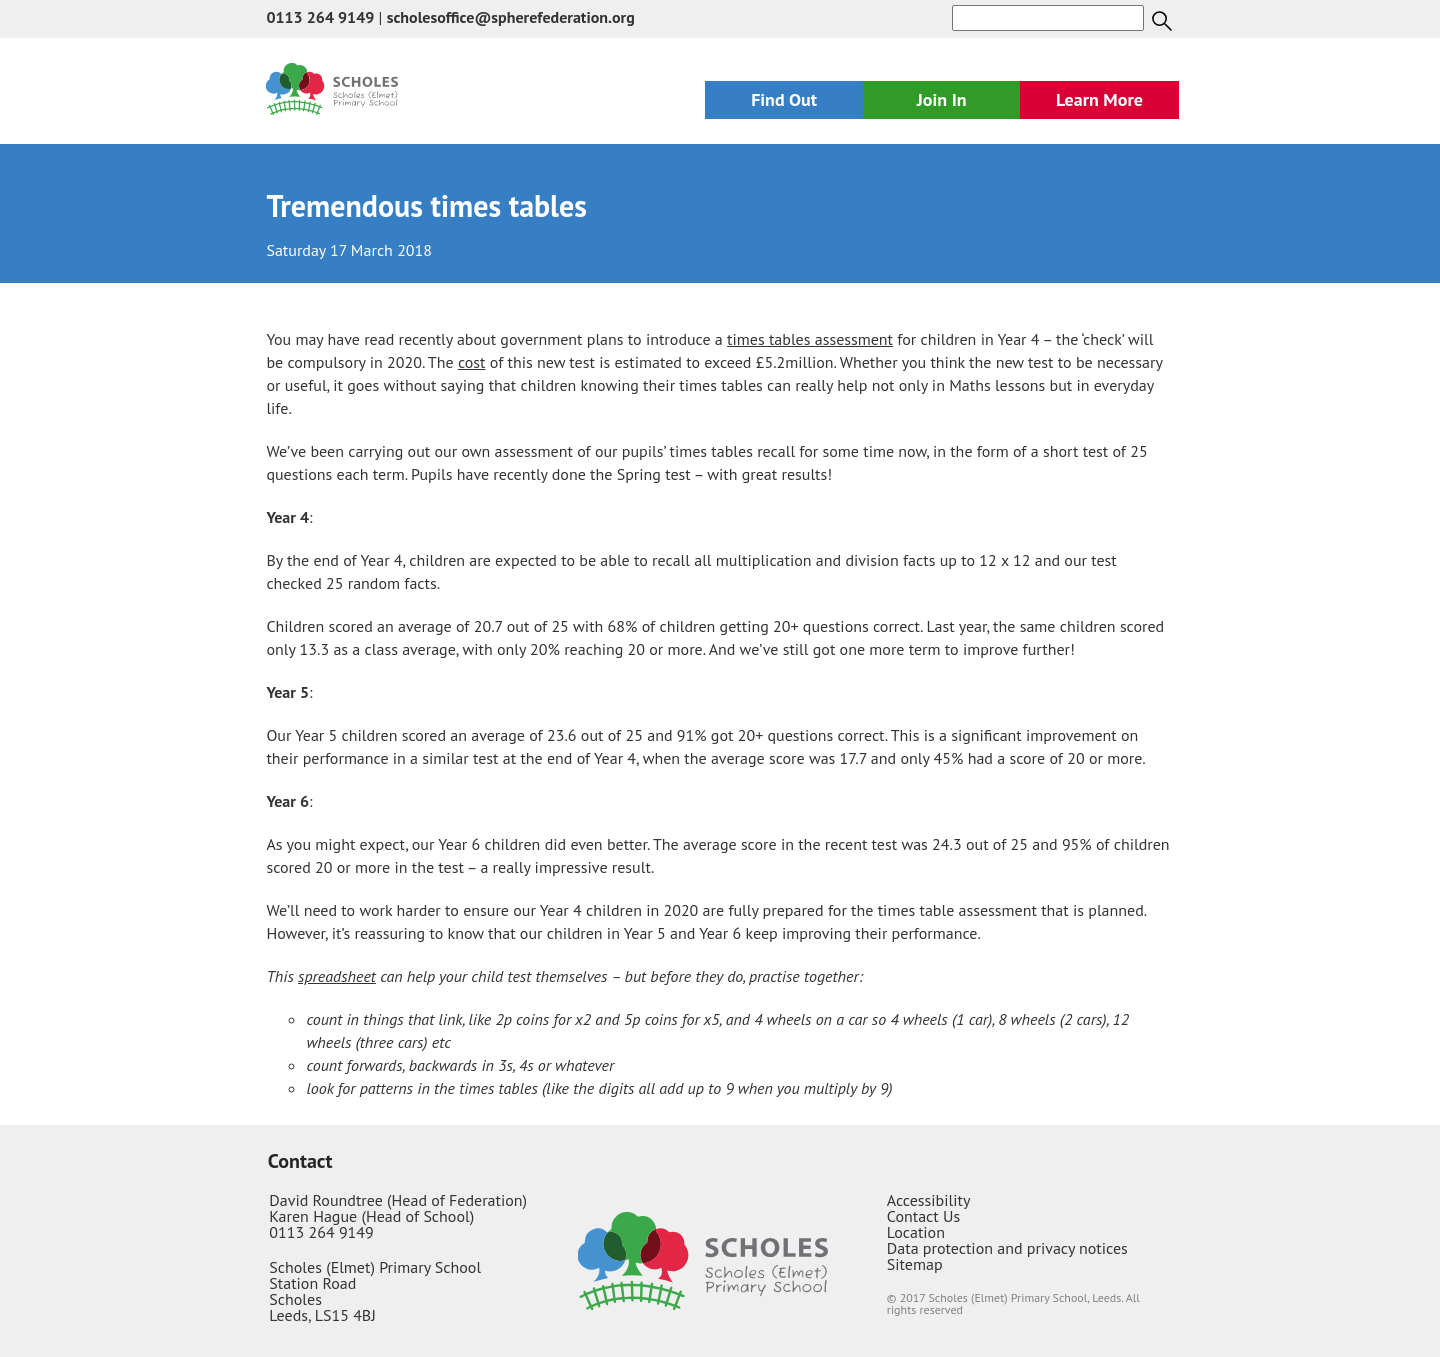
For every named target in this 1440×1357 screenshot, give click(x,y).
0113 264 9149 (320, 17)
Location (916, 1232)
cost (472, 362)
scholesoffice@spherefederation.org (511, 17)
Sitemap (915, 1264)
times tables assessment (810, 339)
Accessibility (929, 1200)
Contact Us (923, 1216)
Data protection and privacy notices (1007, 1248)
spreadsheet (337, 976)
